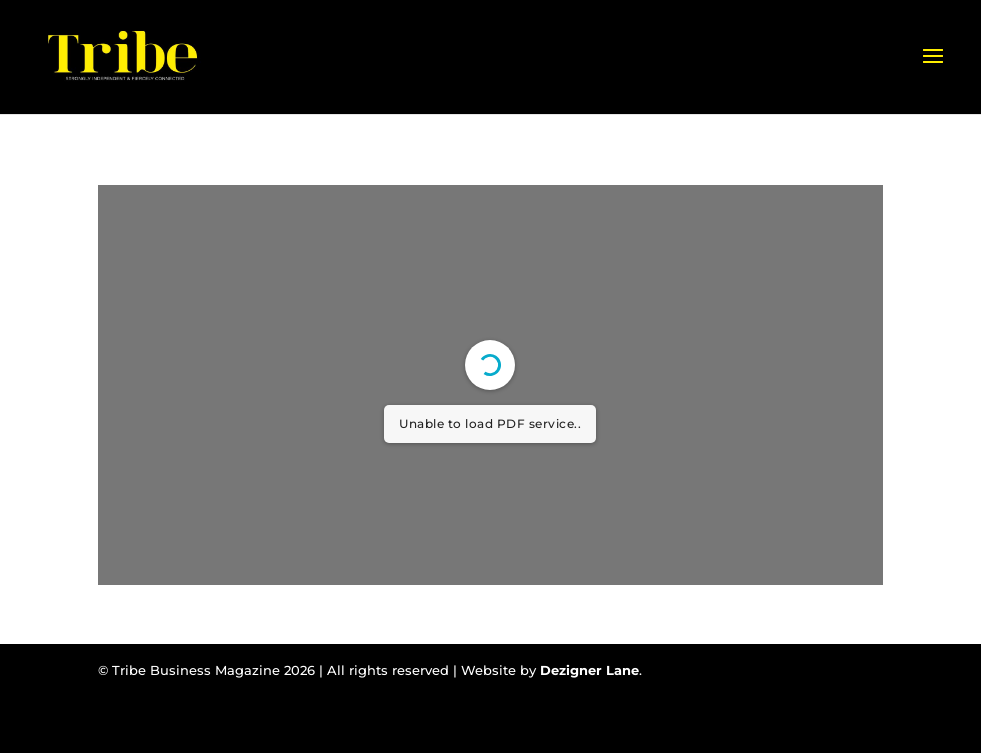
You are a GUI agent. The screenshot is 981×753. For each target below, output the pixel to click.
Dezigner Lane (589, 670)
